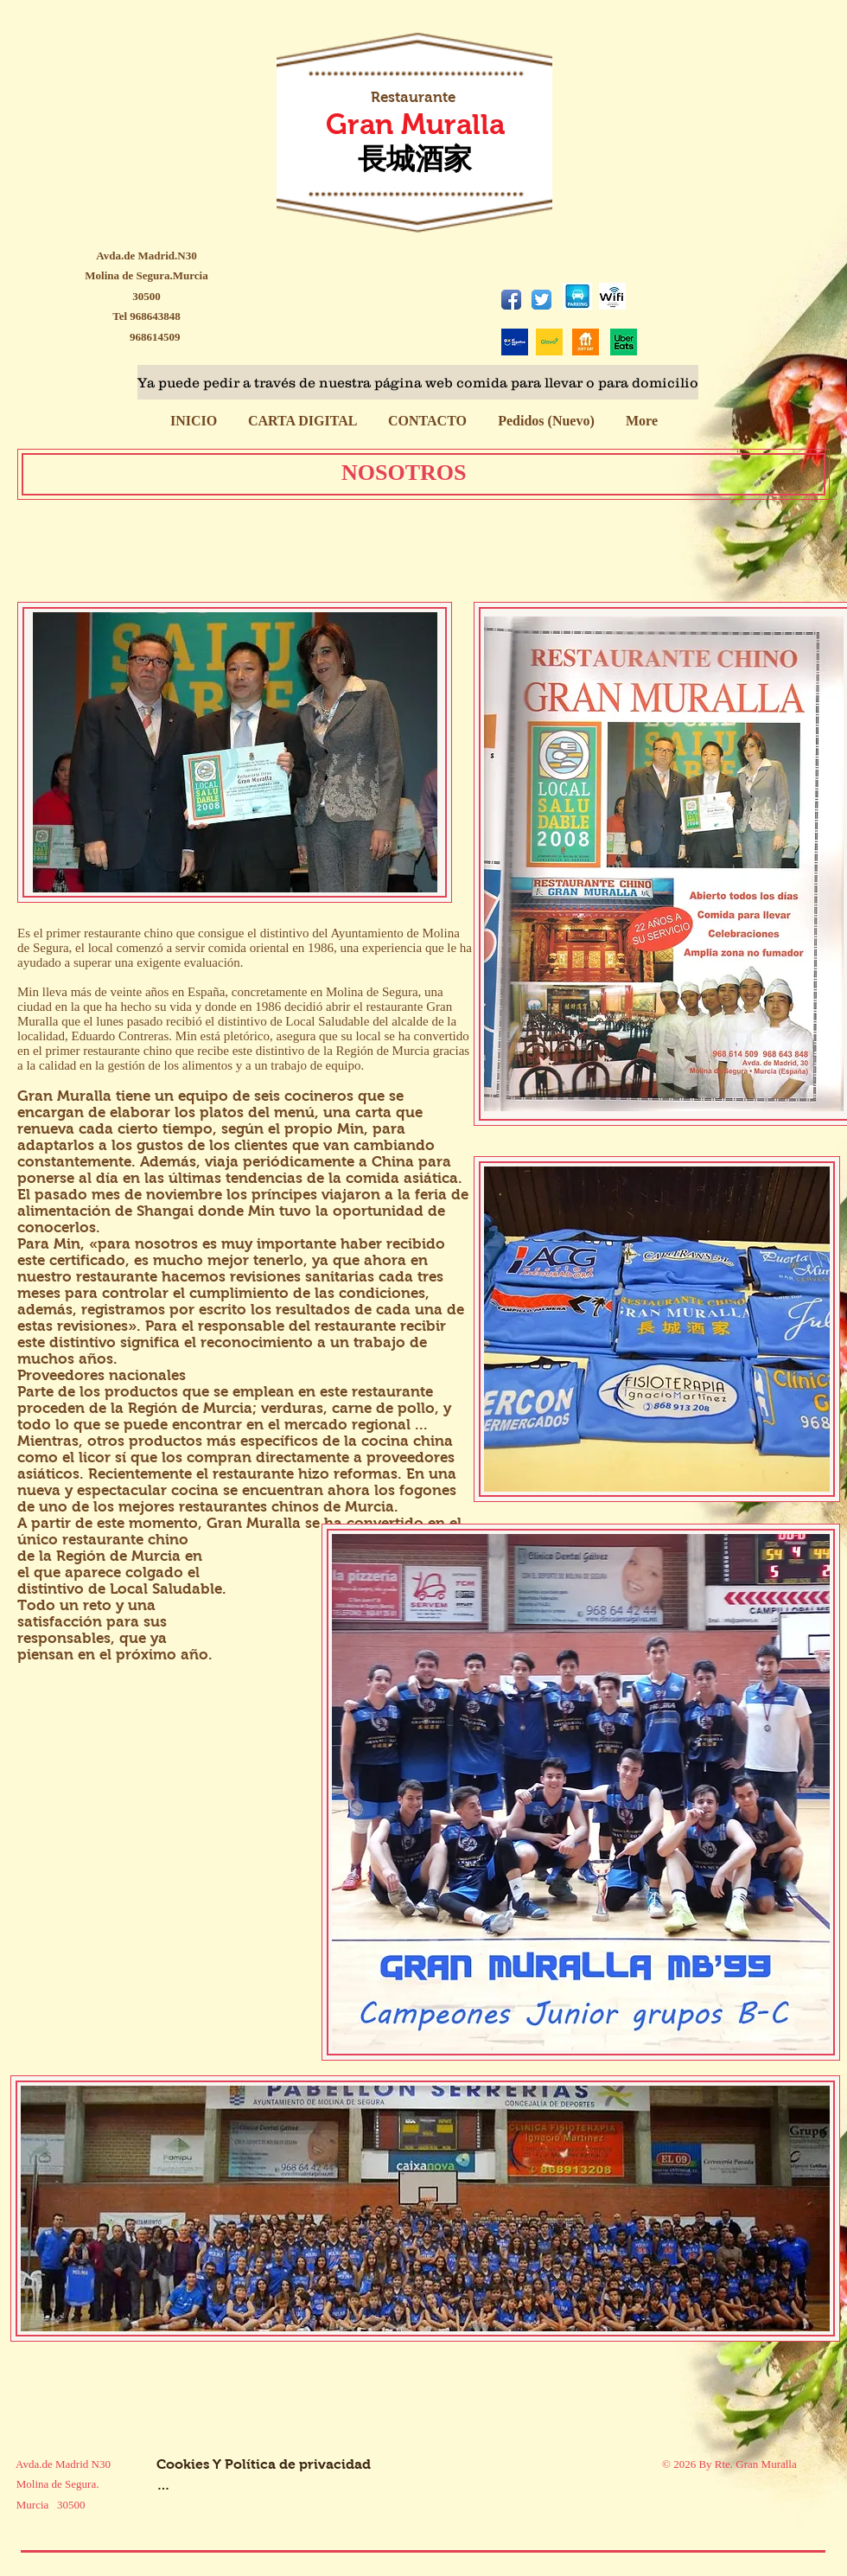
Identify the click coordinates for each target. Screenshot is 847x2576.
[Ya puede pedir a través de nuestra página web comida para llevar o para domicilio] (417, 382)
